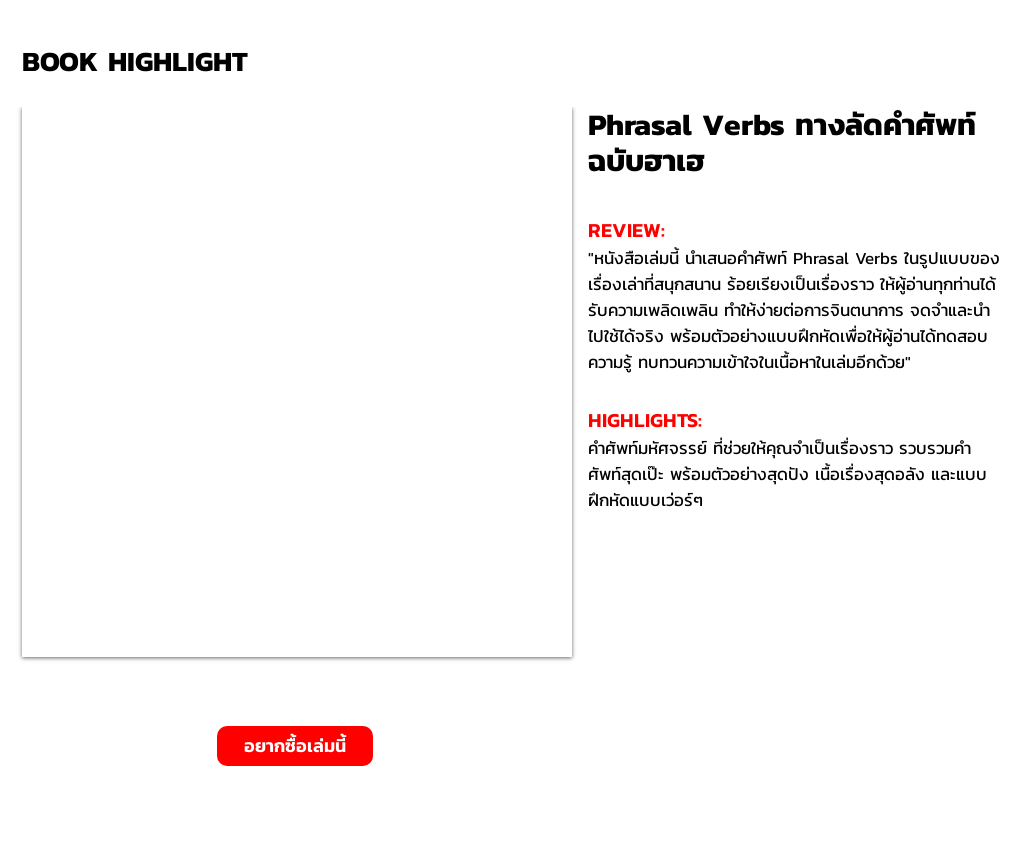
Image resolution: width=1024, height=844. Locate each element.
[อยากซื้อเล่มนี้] (295, 746)
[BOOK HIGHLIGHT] (142, 61)
